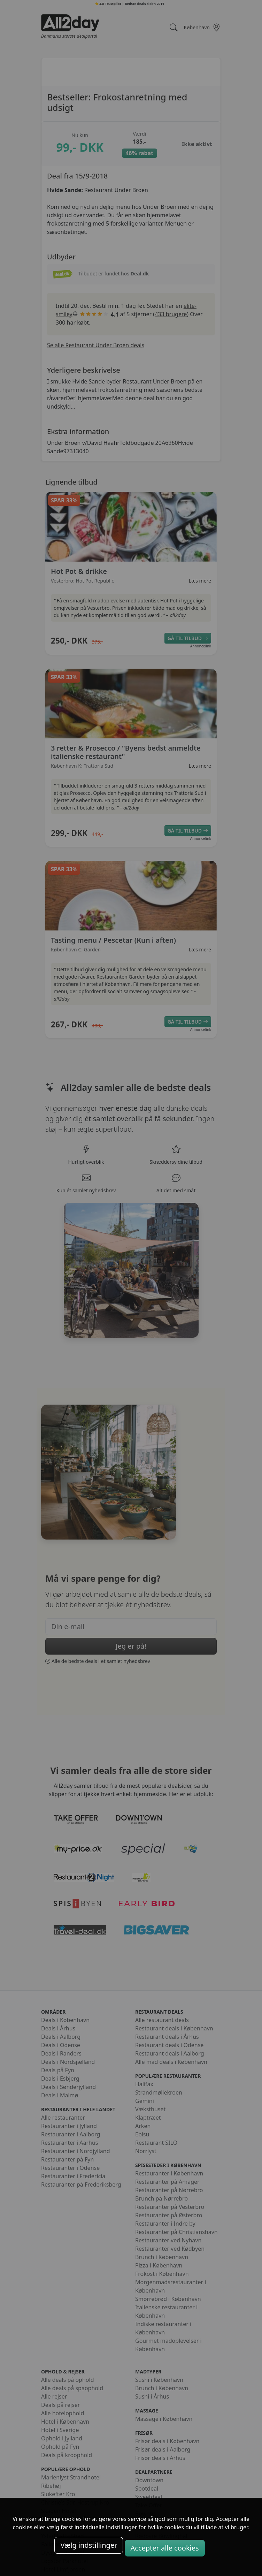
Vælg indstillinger (88, 2545)
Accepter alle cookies (165, 2548)
